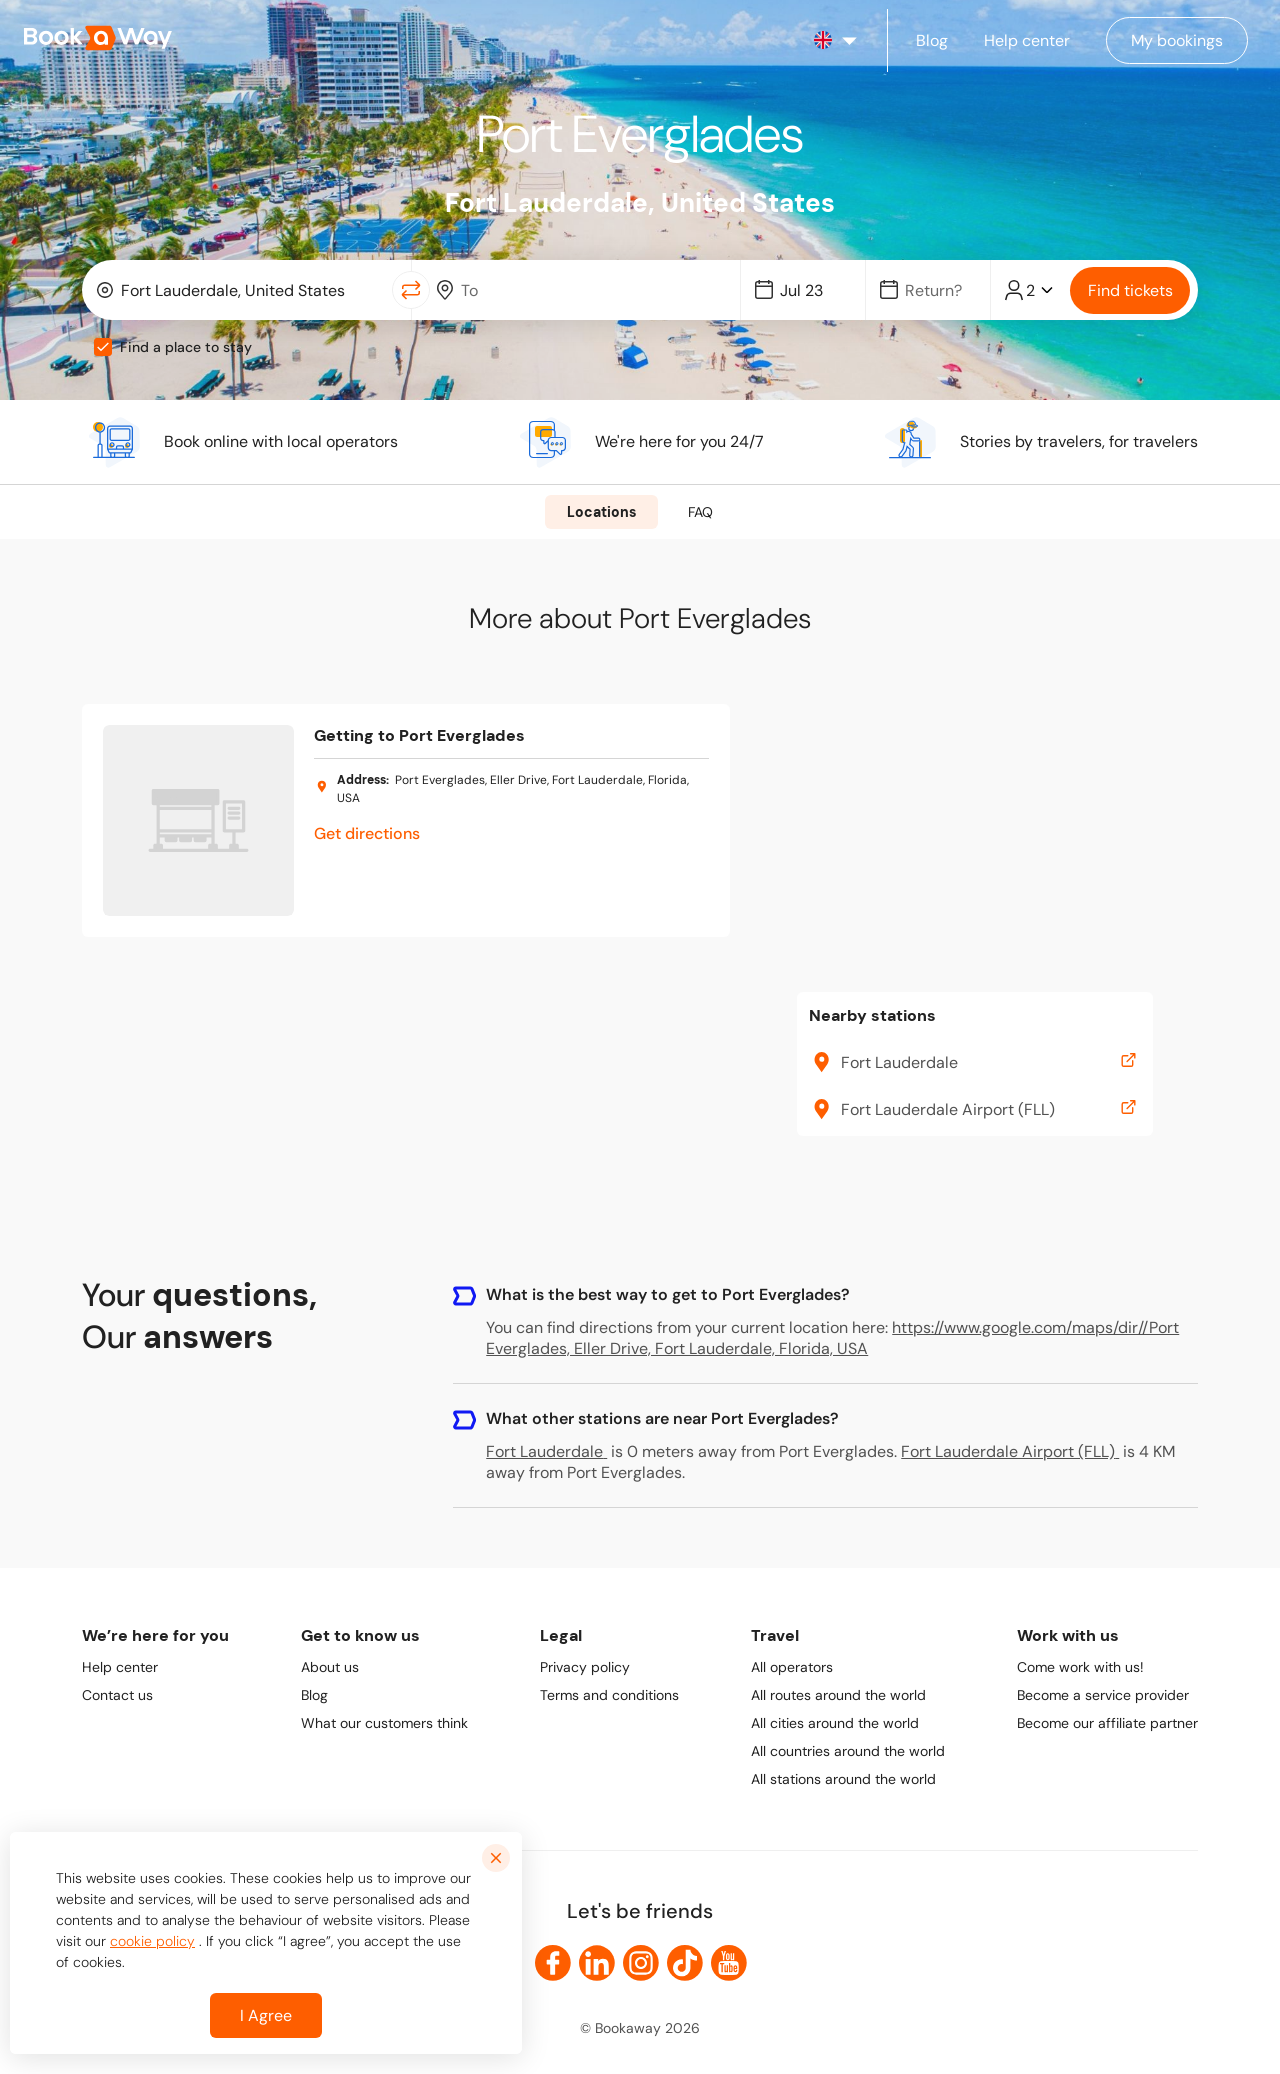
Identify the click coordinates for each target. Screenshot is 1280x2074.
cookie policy (152, 1941)
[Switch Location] (411, 290)
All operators (792, 1667)
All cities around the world (835, 1723)
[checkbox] (103, 347)
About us (330, 1667)
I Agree (266, 2015)
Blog (314, 1695)
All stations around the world (843, 1779)
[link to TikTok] (685, 1963)
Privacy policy (585, 1667)
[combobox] (241, 290)
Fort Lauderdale (546, 1451)
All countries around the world (848, 1751)
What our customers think (384, 1723)
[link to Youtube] (729, 1963)
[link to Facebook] (553, 1963)
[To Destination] (590, 290)
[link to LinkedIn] (597, 1963)
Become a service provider (1103, 1695)
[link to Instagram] (641, 1963)
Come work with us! (1080, 1667)
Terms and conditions (609, 1695)
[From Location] (250, 290)
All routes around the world (838, 1695)
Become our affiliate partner (1107, 1723)
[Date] (812, 290)
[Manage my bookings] (1177, 40)
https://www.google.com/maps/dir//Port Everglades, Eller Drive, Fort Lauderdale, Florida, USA (832, 1338)
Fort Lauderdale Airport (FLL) (1010, 1451)
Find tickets (1130, 290)
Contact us (117, 1695)
